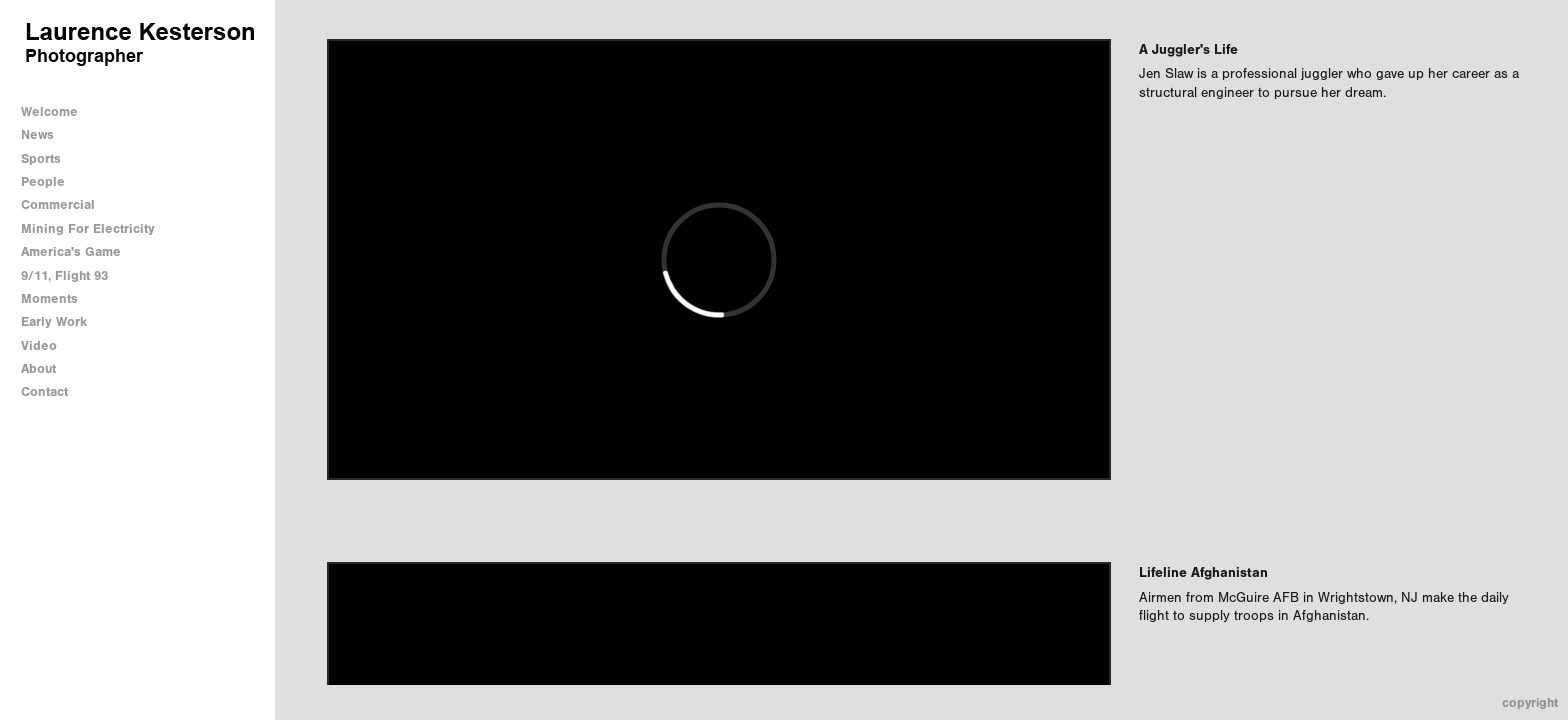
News (37, 134)
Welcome (49, 111)
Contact (44, 391)
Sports (41, 158)
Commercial (58, 204)
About (38, 368)
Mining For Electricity (88, 228)
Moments (49, 298)
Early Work (54, 321)
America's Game (71, 251)
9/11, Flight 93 (64, 275)
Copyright (1530, 702)
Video (39, 345)
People (43, 181)
